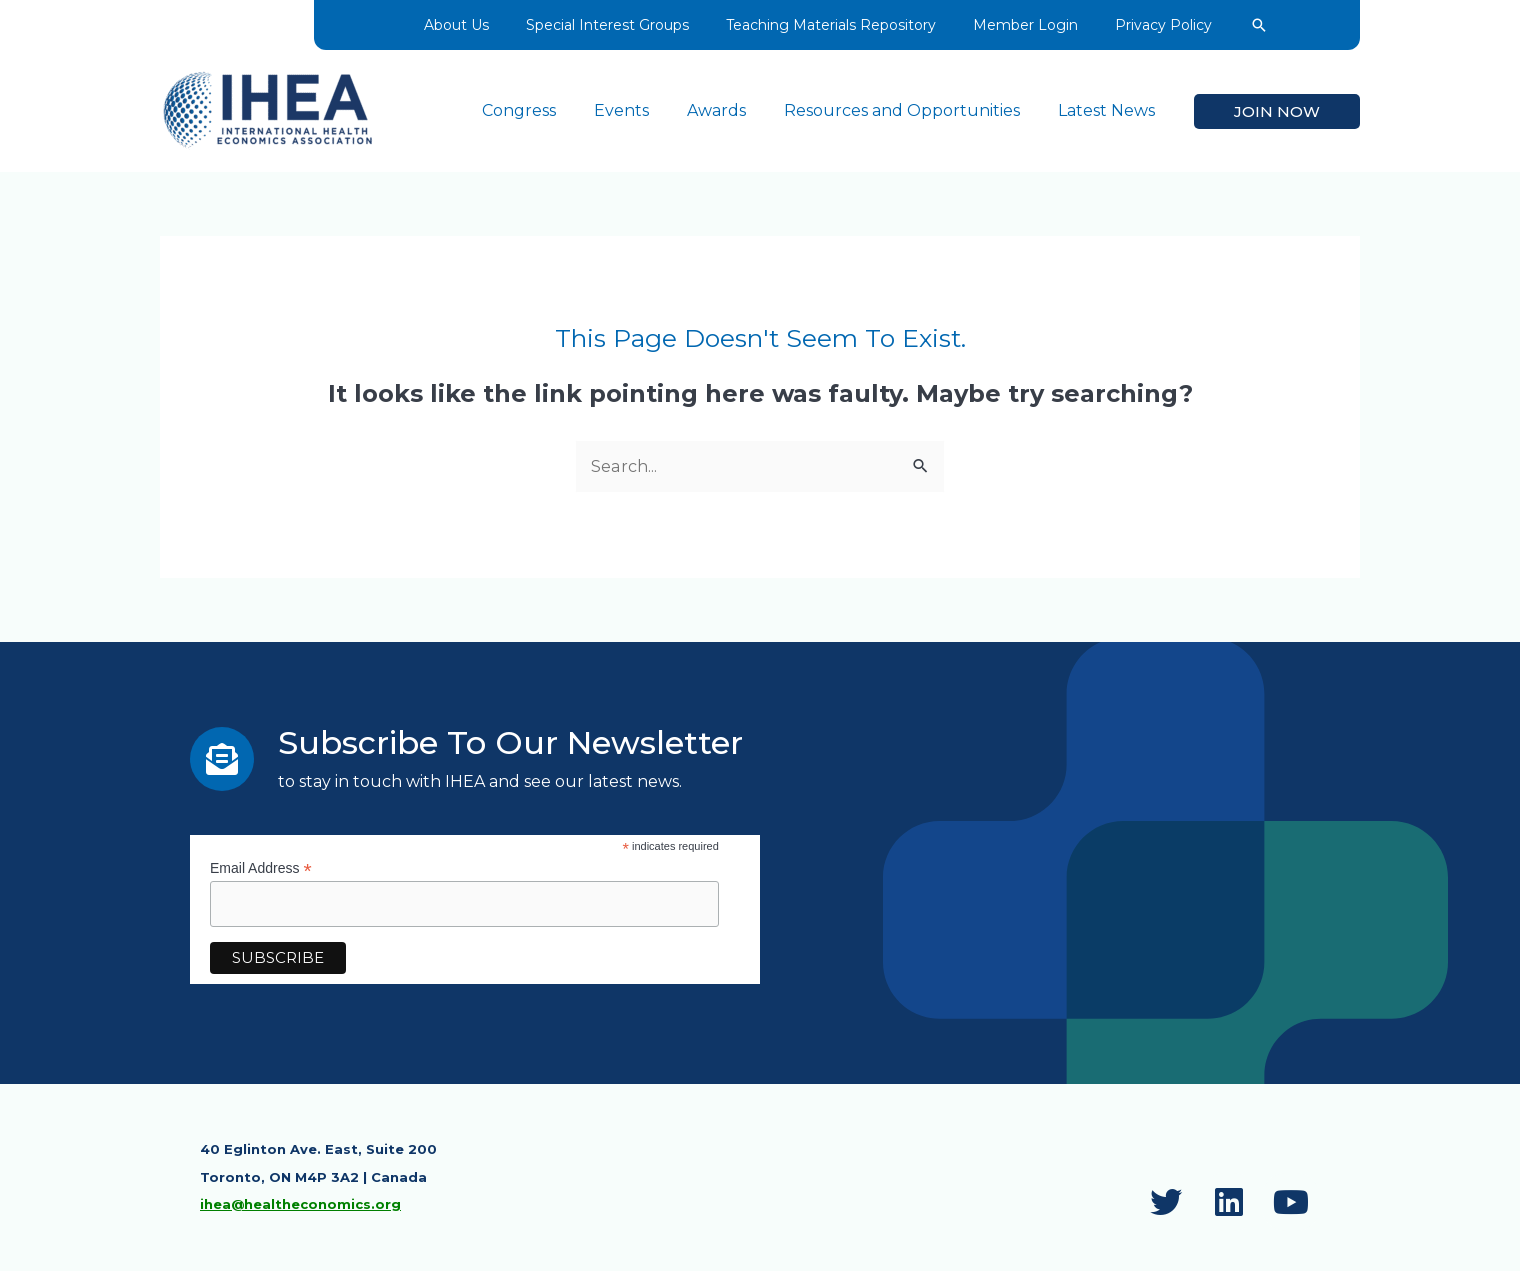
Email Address (261, 868)
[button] (1248, 25)
